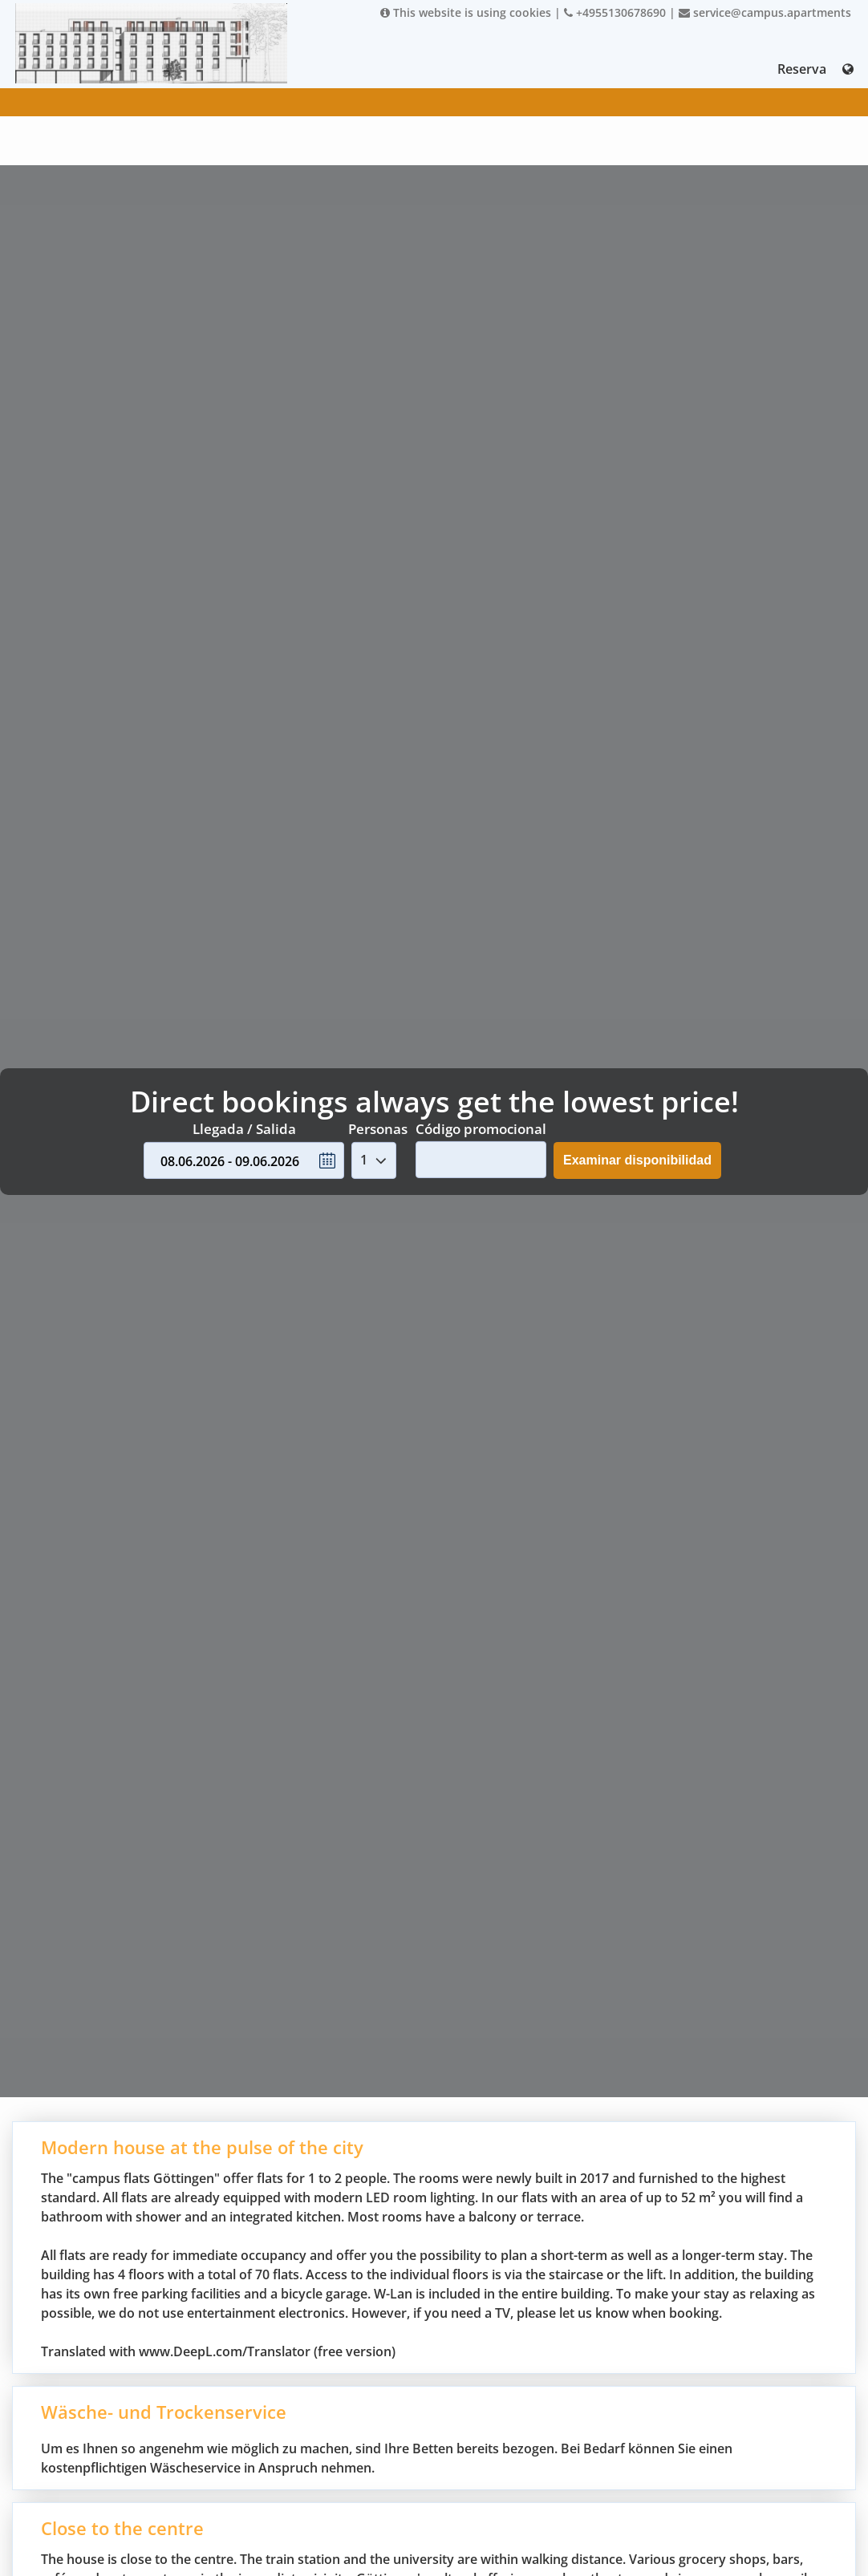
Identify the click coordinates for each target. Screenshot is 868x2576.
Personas (378, 1129)
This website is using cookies (465, 12)
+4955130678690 (615, 12)
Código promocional (481, 1129)
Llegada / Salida (244, 1129)
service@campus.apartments (765, 12)
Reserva (801, 69)
